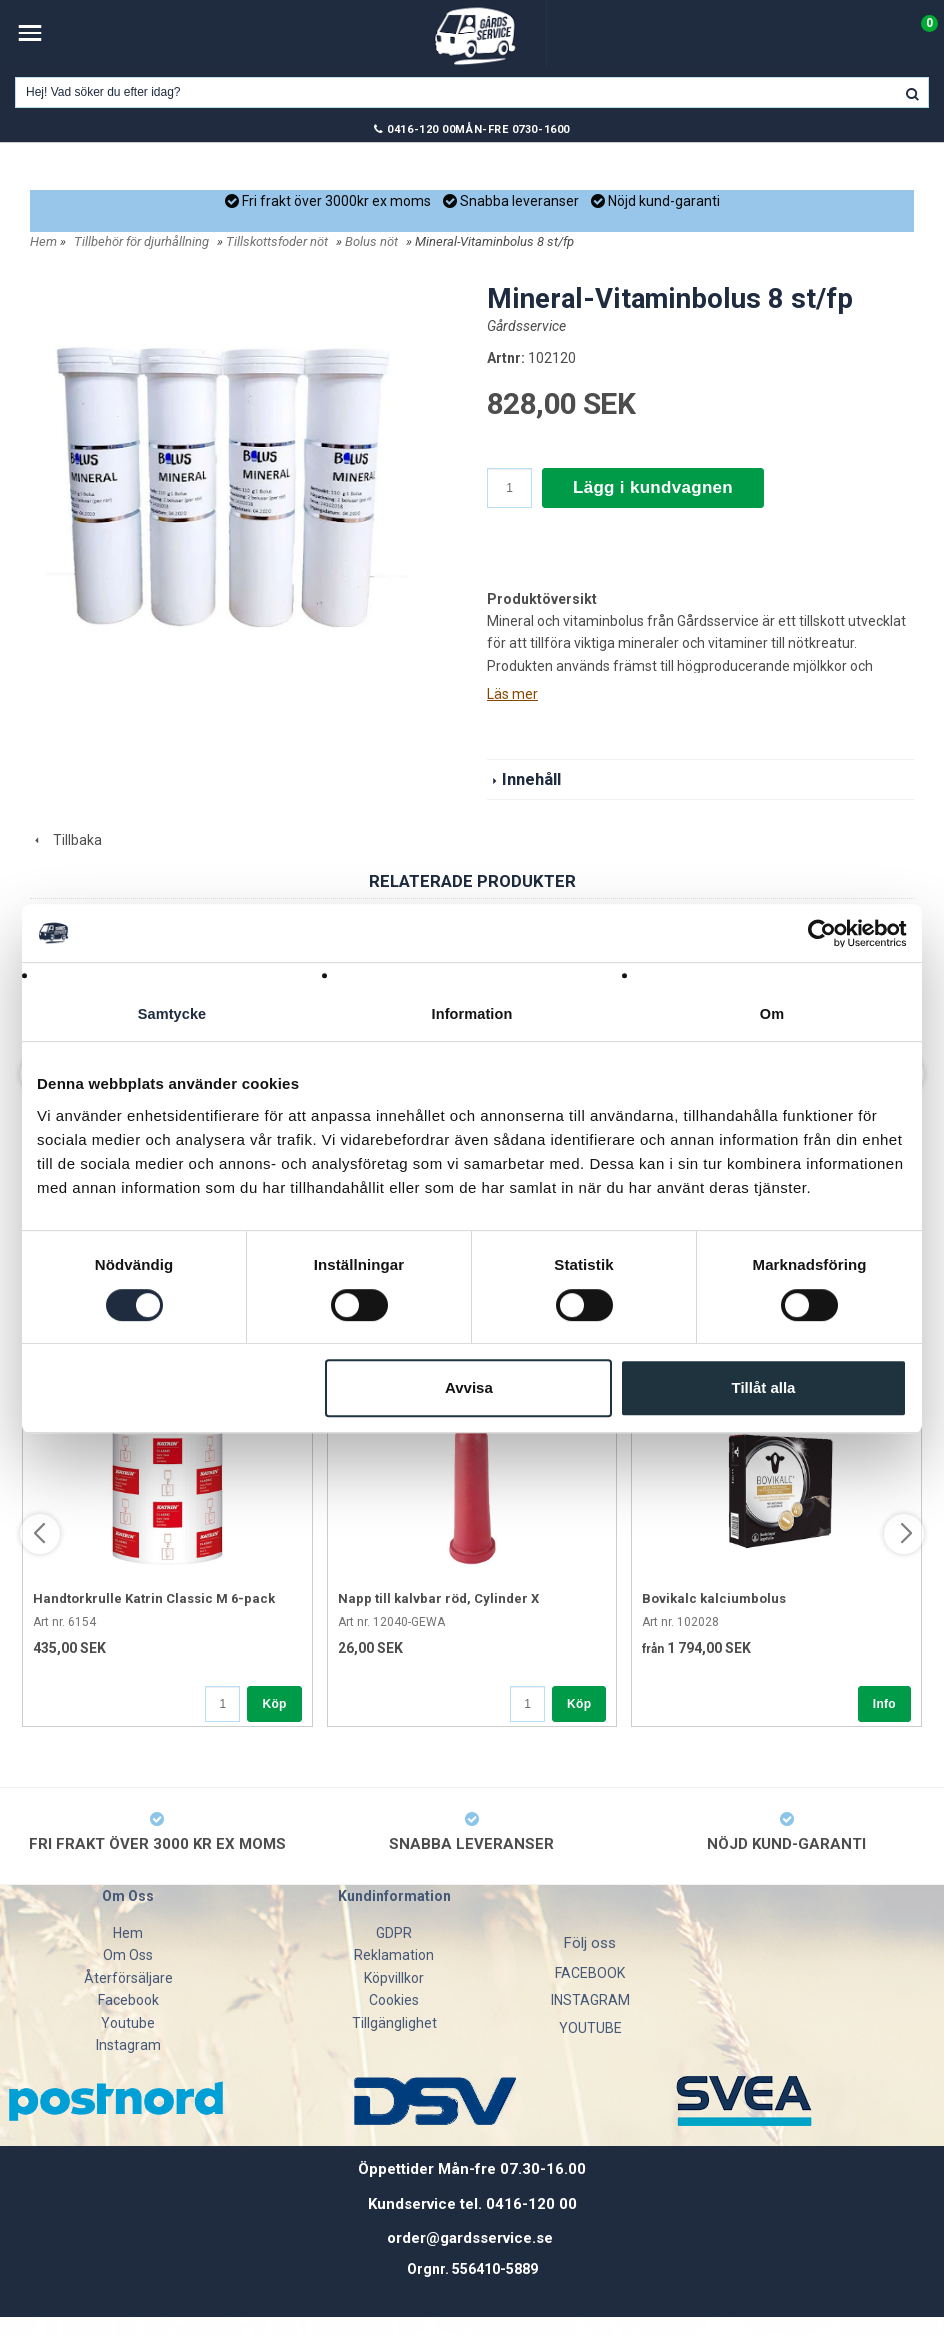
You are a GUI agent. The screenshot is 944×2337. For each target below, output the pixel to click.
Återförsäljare (128, 1978)
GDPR (394, 1933)
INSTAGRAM (590, 2000)
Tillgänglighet (394, 2023)
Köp (274, 1704)
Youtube (128, 2023)
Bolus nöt (371, 241)
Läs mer (512, 694)
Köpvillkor (394, 1978)
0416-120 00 (421, 129)
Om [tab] (771, 1014)
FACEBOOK (590, 1973)
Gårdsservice (526, 326)
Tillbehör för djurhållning (141, 241)
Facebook (128, 2000)
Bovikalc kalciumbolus (714, 1598)
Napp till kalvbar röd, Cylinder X (438, 1598)
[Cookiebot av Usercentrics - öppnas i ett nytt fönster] (819, 933)
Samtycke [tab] (172, 1014)
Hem (43, 241)
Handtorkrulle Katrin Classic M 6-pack (154, 1598)
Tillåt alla (763, 1388)
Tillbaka (66, 840)
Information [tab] (472, 1014)
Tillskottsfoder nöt (277, 241)
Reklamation (394, 1955)
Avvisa (469, 1388)
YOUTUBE (590, 2028)
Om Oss (128, 1955)
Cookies (394, 2000)
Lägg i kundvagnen (653, 487)
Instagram (128, 2045)
